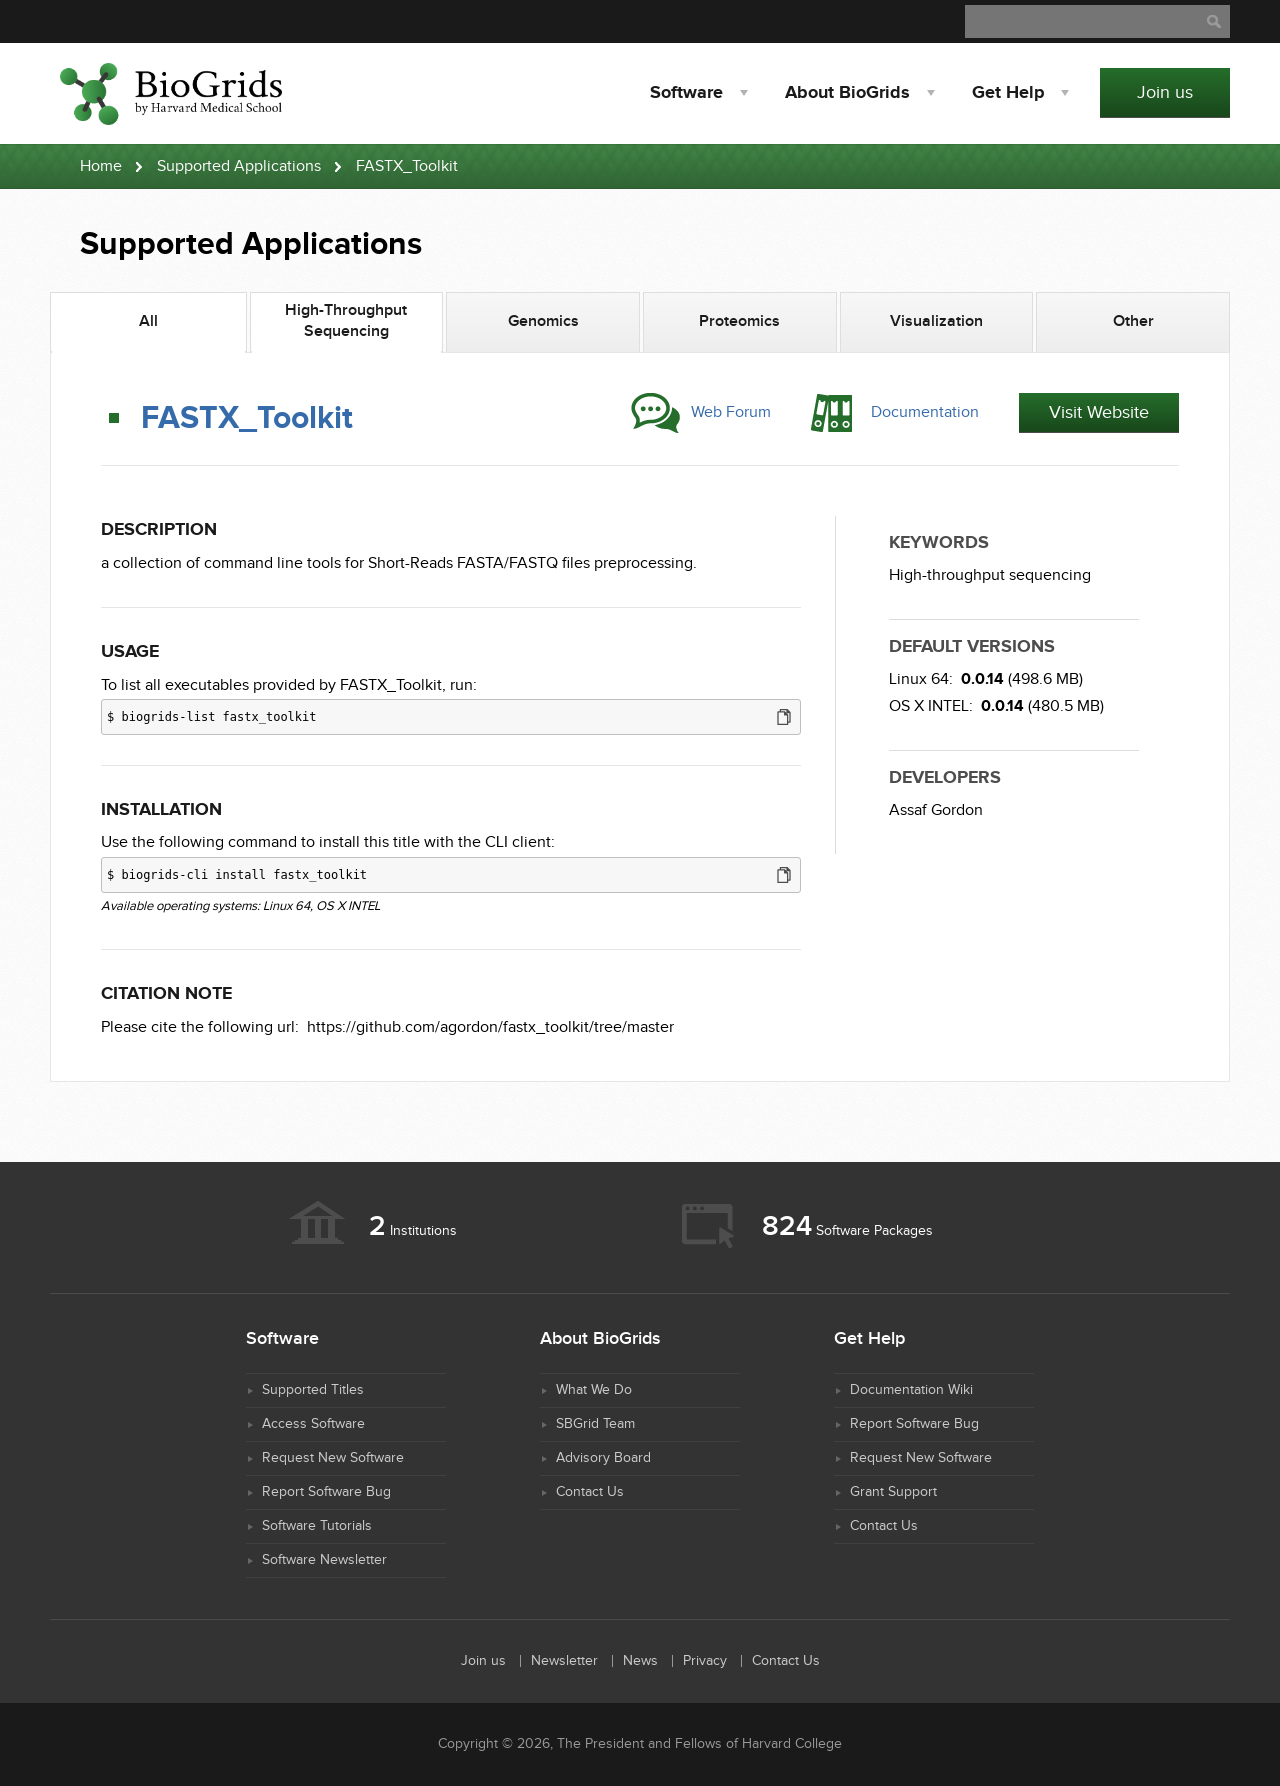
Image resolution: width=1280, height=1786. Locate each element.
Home (101, 166)
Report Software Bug (326, 1492)
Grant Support (893, 1492)
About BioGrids (847, 93)
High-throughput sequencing (990, 575)
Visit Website (1099, 412)
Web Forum (731, 412)
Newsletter (564, 1661)
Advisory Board (603, 1458)
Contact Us (590, 1492)
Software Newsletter (324, 1560)
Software (686, 93)
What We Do (594, 1390)
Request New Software (333, 1458)
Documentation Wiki (911, 1390)
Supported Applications (239, 166)
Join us (1165, 92)
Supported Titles (313, 1390)
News (640, 1661)
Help (1008, 93)
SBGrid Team (595, 1424)
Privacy (705, 1661)
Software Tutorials (317, 1526)
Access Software (313, 1424)
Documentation (925, 412)
